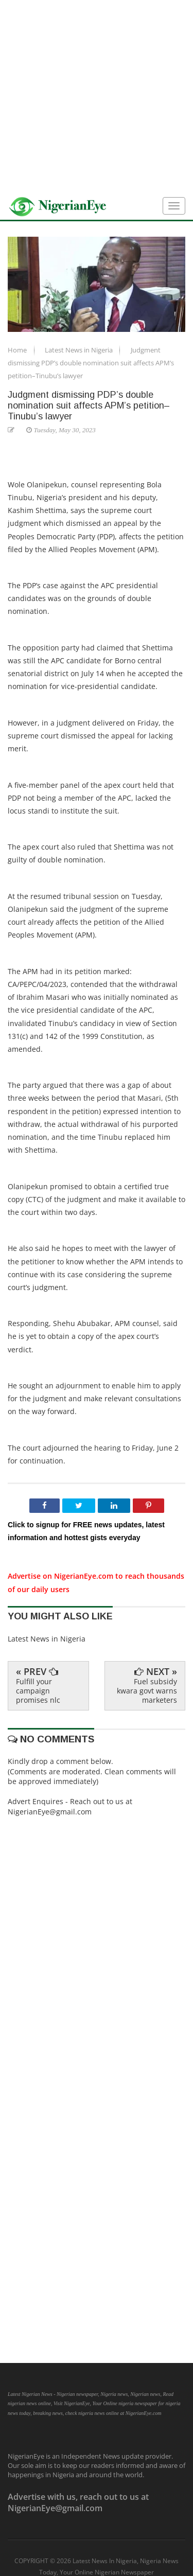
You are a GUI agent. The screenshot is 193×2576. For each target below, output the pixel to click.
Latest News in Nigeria (79, 350)
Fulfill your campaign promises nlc (38, 1691)
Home (18, 350)
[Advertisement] (96, 96)
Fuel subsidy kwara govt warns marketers (147, 1691)
